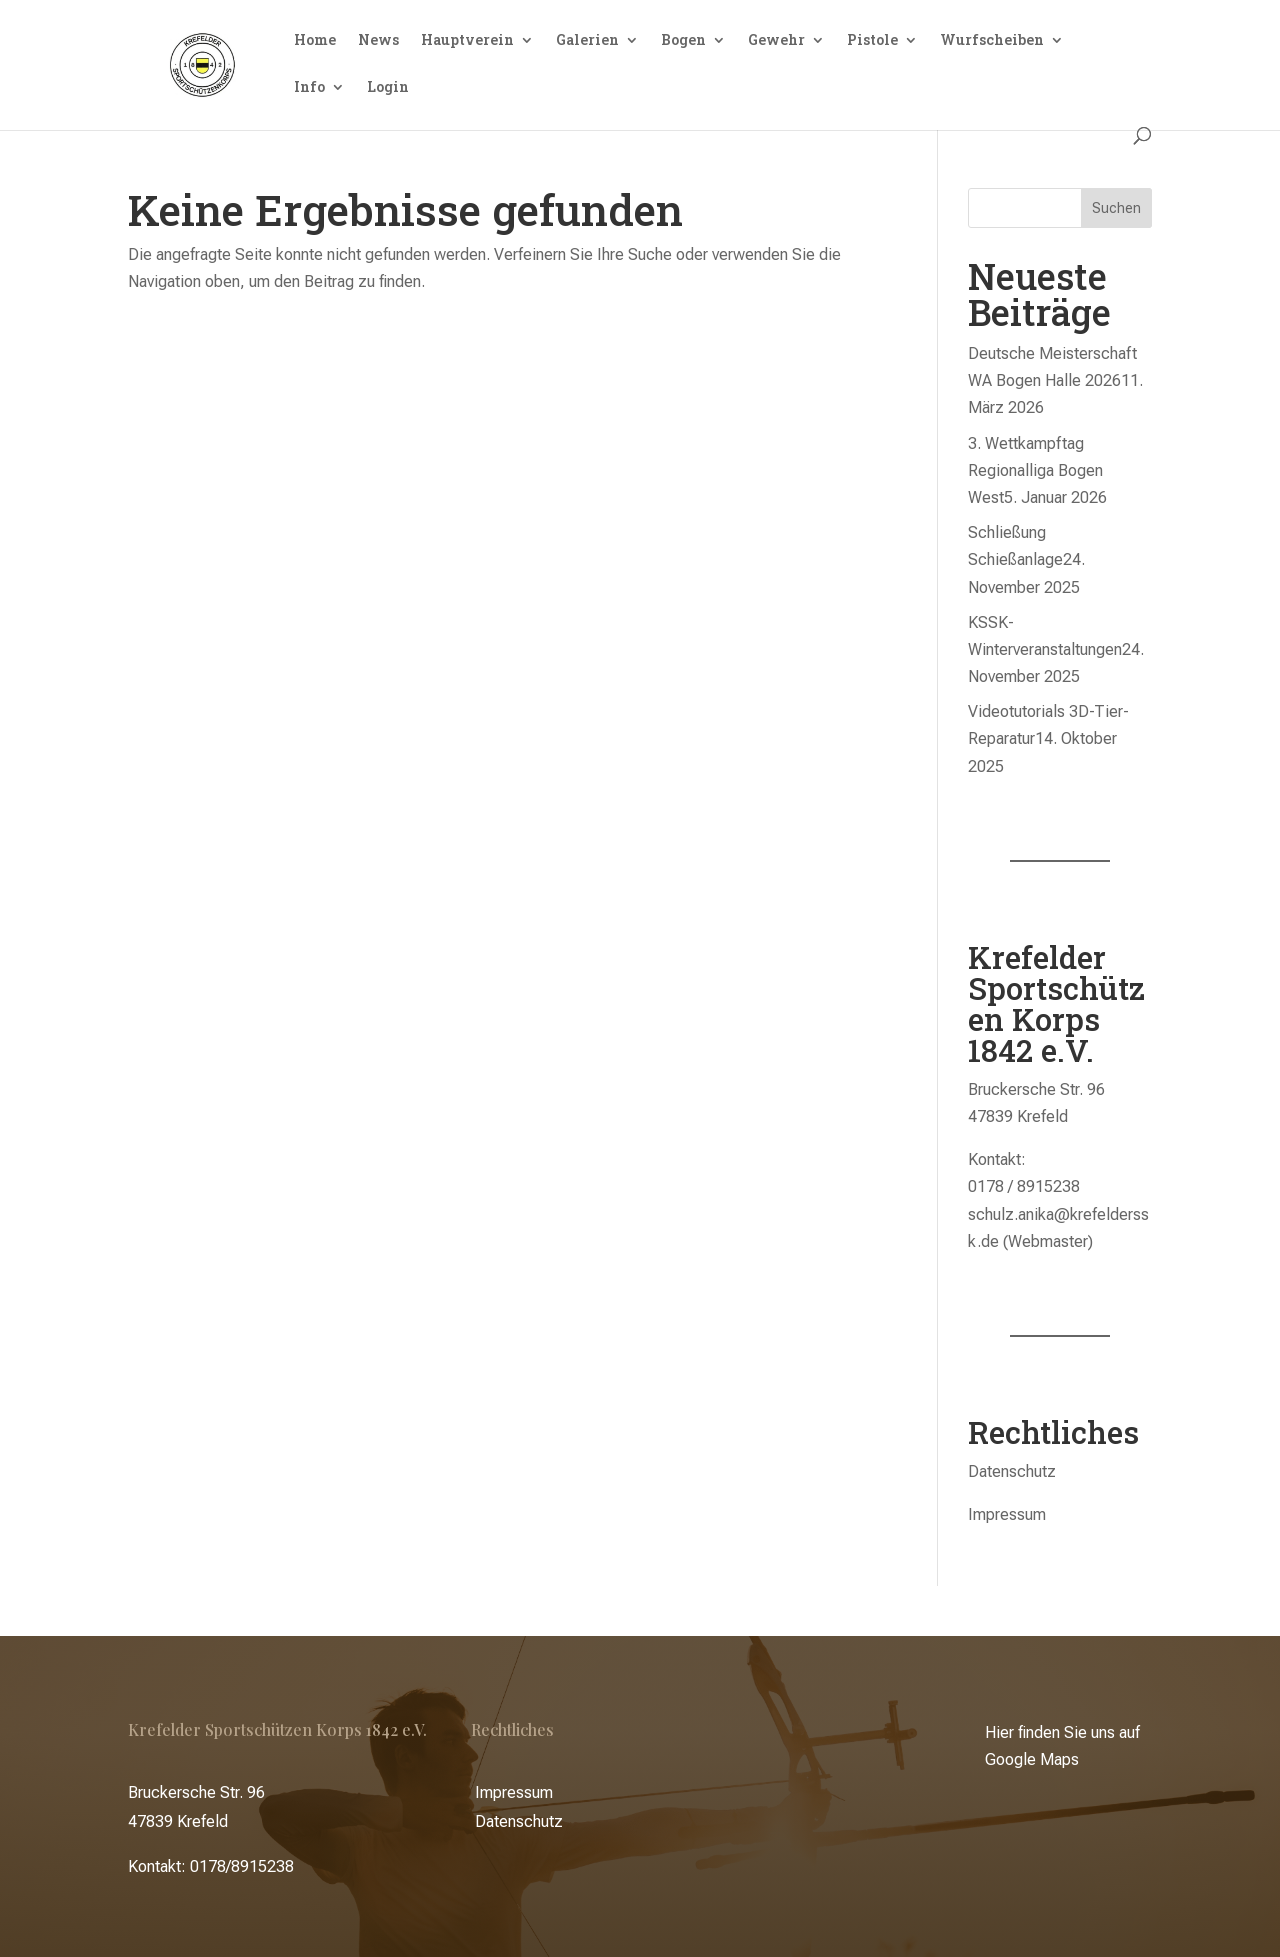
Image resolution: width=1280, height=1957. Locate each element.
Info (309, 88)
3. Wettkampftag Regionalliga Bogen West (1035, 470)
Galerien (587, 41)
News (378, 41)
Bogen (683, 41)
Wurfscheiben (992, 41)
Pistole (872, 41)
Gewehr (776, 41)
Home (315, 41)
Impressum (1007, 1514)
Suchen (1116, 208)
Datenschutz (1012, 1471)
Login (388, 88)
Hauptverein (467, 41)
